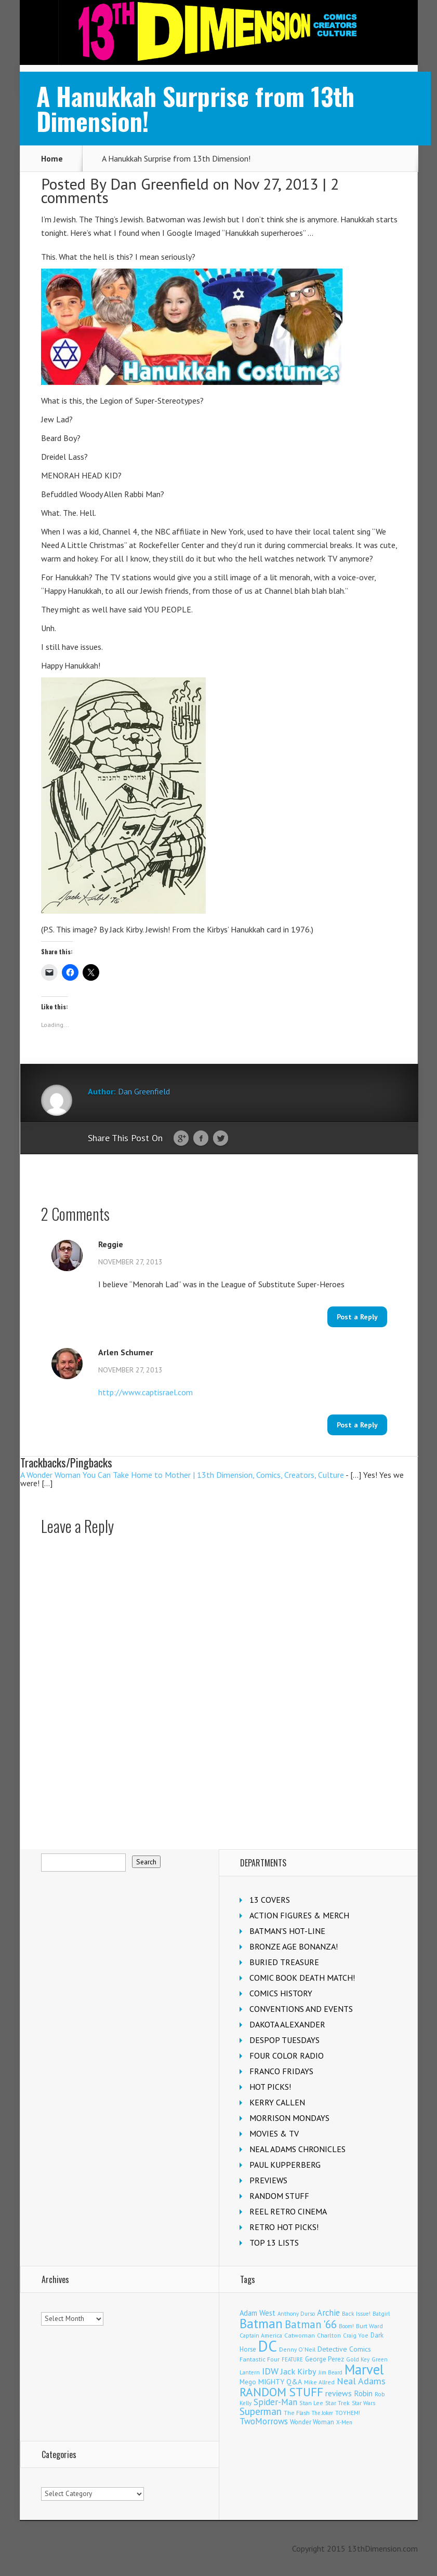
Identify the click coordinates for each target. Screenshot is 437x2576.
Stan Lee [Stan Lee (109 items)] (311, 2403)
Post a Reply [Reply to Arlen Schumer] (357, 1425)
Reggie (110, 1244)
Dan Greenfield (159, 183)
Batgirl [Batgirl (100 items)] (381, 2313)
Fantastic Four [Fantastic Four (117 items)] (260, 2359)
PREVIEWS (268, 2180)
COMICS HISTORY (280, 1993)
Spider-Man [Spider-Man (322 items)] (275, 2402)
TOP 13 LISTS (274, 2242)
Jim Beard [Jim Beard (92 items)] (330, 2372)
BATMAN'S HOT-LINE (287, 1931)
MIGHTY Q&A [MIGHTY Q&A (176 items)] (280, 2381)
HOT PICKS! (270, 2086)
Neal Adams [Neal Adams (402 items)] (361, 2381)
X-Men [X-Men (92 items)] (344, 2422)
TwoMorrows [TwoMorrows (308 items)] (264, 2421)
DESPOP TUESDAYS (284, 2040)
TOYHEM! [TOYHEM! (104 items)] (347, 2413)
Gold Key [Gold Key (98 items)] (357, 2359)
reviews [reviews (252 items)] (338, 2393)
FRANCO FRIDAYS (281, 2071)
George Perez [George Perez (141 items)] (324, 2359)
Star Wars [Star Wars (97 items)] (363, 2403)
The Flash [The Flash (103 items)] (297, 2413)
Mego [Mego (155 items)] (248, 2381)
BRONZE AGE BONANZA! (293, 1946)
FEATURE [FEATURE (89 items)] (292, 2359)
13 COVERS (269, 1899)
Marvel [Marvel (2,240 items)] (364, 2369)
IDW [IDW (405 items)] (270, 2371)
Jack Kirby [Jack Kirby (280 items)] (298, 2371)
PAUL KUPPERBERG (285, 2164)
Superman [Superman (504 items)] (261, 2411)
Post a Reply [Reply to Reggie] (357, 1317)
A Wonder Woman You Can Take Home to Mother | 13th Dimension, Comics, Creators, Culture (182, 1475)
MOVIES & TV (274, 2133)
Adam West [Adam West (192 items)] (257, 2313)
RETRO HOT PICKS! (284, 2227)
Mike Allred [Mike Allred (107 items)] (319, 2382)
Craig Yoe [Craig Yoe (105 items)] (355, 2335)
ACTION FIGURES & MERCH (299, 1915)
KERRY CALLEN (277, 2102)
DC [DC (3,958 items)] (267, 2346)
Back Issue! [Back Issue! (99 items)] (356, 2313)
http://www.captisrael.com (145, 1392)
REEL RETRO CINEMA (288, 2211)
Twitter (221, 1138)
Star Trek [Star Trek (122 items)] (337, 2403)
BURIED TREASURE (284, 1962)
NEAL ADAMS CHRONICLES (297, 2149)
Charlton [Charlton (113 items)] (329, 2335)
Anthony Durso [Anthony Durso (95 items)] (296, 2313)
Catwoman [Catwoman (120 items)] (299, 2335)
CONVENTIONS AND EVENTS (301, 2009)
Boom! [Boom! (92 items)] (346, 2326)
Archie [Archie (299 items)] (328, 2312)
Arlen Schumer (125, 1352)
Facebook (201, 1138)
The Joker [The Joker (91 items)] (322, 2413)
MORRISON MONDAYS (289, 2118)
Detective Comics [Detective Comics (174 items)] (344, 2349)
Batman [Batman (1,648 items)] (261, 2323)
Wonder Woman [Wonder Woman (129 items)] (312, 2422)
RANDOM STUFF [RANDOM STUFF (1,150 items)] (281, 2391)
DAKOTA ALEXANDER (287, 2024)
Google (181, 1138)
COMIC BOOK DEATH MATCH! (302, 1977)
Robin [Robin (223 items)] (363, 2393)
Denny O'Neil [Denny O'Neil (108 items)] (297, 2349)
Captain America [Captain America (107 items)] (261, 2335)
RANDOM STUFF (279, 2196)
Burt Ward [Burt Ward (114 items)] (369, 2326)
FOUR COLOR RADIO (286, 2055)
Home (52, 158)
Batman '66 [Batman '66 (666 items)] (311, 2324)
